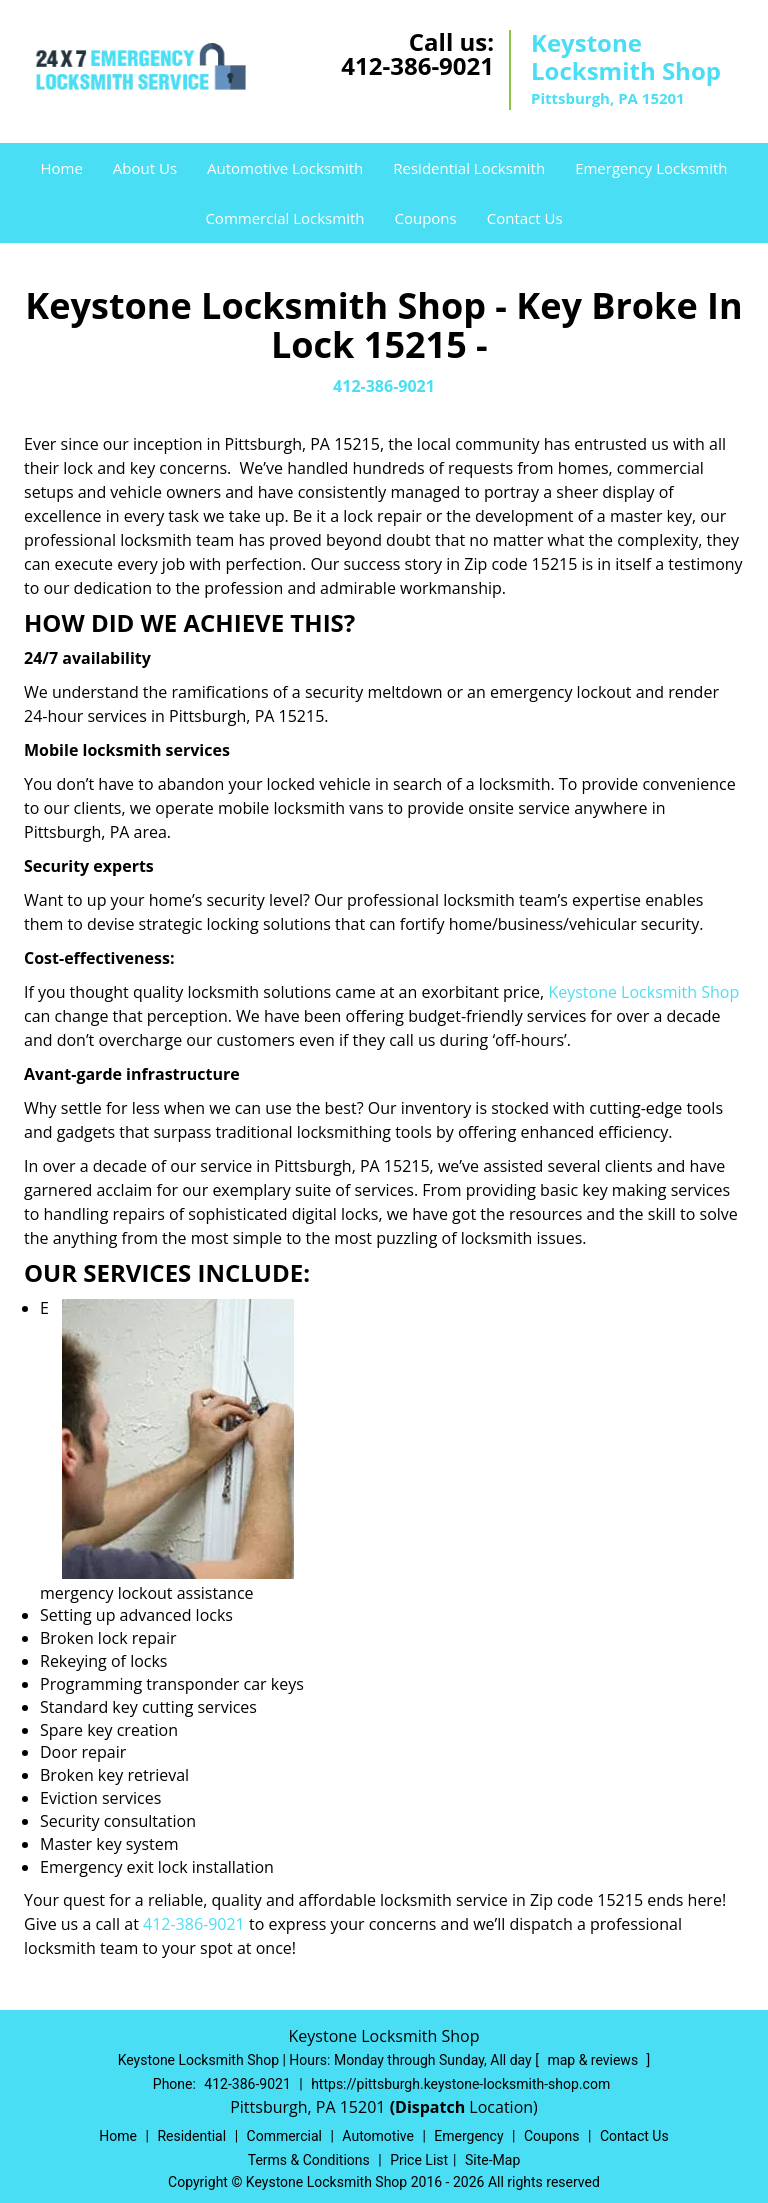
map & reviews (594, 2060)
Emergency (468, 2136)
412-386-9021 (417, 65)
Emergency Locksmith (651, 168)
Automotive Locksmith (285, 168)
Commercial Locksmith (284, 218)
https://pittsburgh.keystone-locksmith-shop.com (460, 2084)
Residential (191, 2136)
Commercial (284, 2136)
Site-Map (492, 2160)
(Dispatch (430, 2107)
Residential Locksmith (469, 168)
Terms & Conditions (309, 2160)
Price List (419, 2160)
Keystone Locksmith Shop (643, 992)
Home (61, 168)
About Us (145, 168)
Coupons (425, 218)
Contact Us (525, 218)
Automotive (378, 2136)
